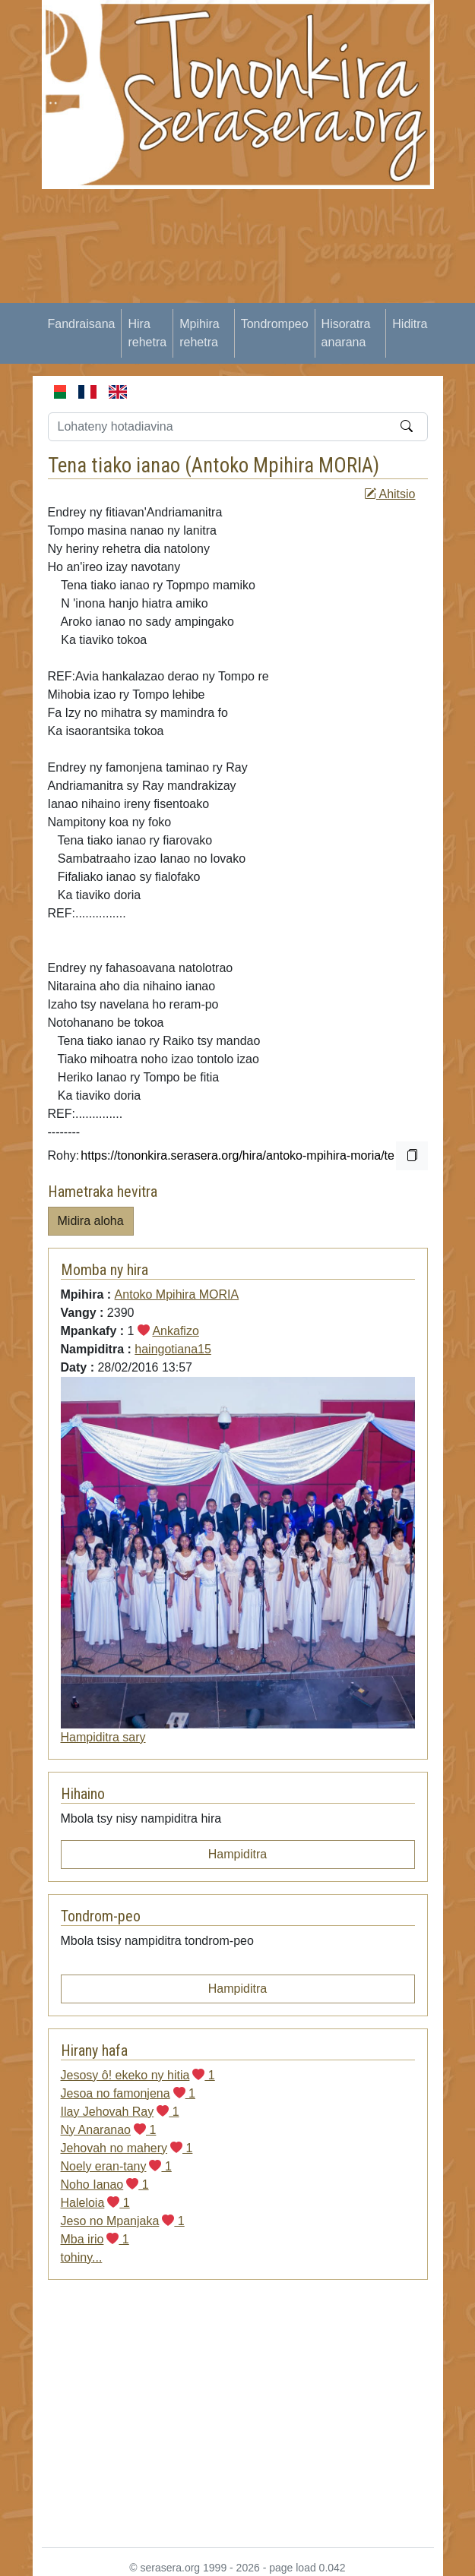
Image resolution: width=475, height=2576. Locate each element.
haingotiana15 (173, 1349)
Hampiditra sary (103, 1737)
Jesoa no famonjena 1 (128, 2093)
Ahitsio (390, 494)
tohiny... (82, 2257)
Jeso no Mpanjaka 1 (123, 2221)
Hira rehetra (147, 333)
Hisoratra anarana (346, 333)
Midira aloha (91, 1220)
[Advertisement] (258, 295)
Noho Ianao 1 (105, 2184)
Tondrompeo (275, 323)
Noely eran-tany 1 (116, 2166)
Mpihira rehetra (199, 333)
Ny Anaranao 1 (109, 2129)
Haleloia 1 (95, 2202)
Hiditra (409, 323)
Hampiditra (237, 1854)
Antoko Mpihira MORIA (282, 465)
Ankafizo (175, 1330)
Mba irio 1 (95, 2239)
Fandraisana (82, 323)
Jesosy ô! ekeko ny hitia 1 (138, 2075)
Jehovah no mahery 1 (127, 2148)
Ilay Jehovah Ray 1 (120, 2111)
